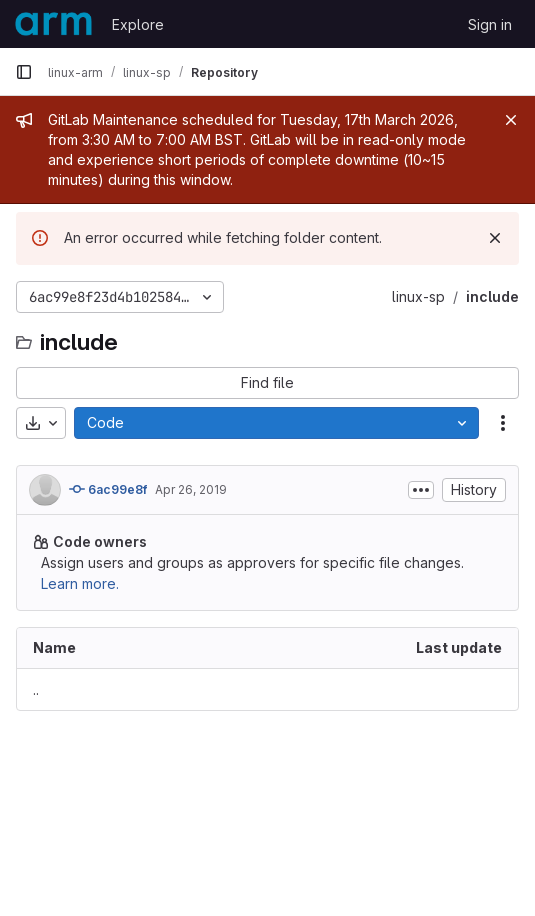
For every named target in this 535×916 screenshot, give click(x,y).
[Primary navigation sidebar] (24, 72)
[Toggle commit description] (421, 490)
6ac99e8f (108, 489)
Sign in (490, 24)
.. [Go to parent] (36, 689)
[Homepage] (53, 24)
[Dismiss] (495, 238)
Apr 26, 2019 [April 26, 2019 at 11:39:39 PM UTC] (191, 489)
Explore (138, 24)
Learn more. (80, 583)
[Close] (511, 120)
